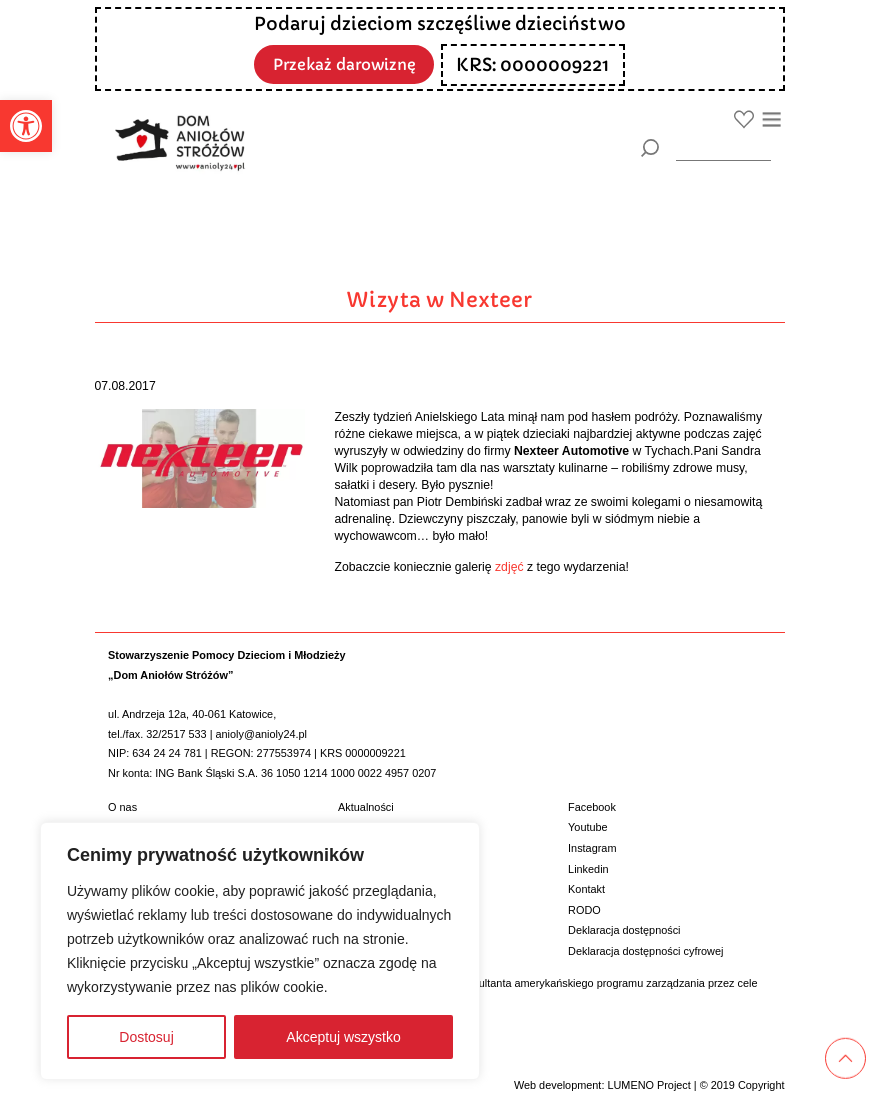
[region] (260, 951)
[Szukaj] (650, 148)
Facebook (592, 807)
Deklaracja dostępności (624, 930)
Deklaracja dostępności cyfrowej (645, 951)
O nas (122, 807)
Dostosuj (146, 1037)
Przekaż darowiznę (344, 63)
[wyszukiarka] (723, 147)
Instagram (592, 848)
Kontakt (586, 889)
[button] (26, 126)
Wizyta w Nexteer (439, 300)
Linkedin (588, 869)
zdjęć (509, 567)
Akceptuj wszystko (343, 1037)
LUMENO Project (648, 1085)
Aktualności (366, 807)
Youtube (588, 827)
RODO (584, 910)
